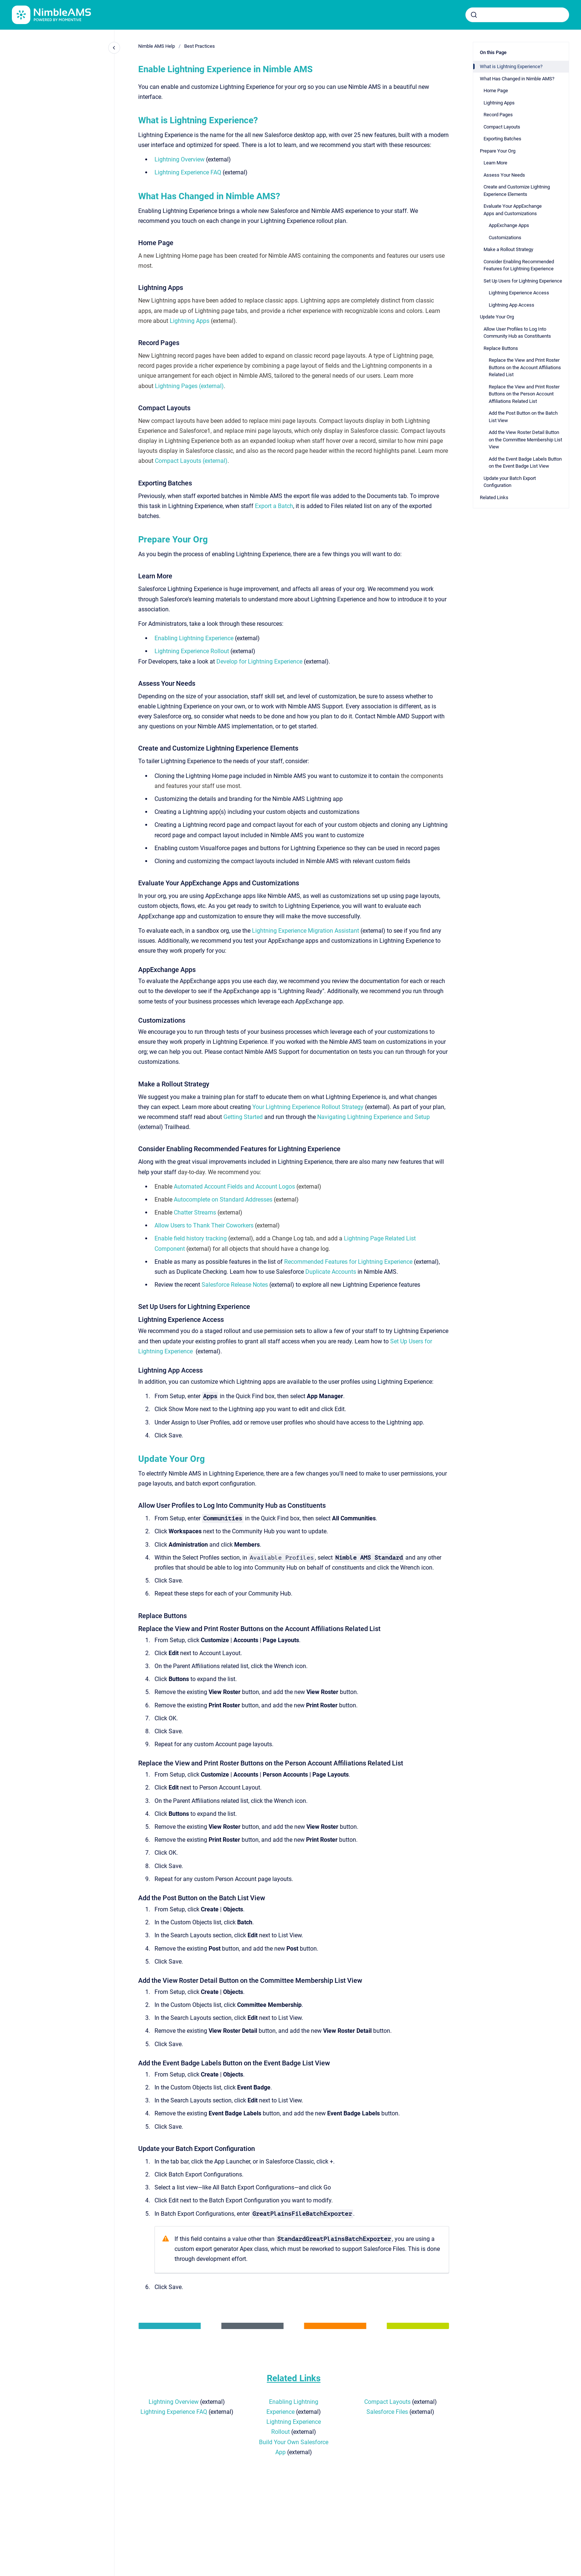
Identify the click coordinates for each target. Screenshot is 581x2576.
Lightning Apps (189, 320)
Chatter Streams (195, 1212)
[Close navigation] (114, 48)
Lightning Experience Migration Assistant (305, 930)
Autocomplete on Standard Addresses (223, 1199)
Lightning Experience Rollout (192, 651)
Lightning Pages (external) (189, 386)
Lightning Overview (180, 159)
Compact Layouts (387, 2401)
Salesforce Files (387, 2411)
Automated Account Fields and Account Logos (234, 1186)
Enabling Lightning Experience (194, 638)
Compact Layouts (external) (191, 460)
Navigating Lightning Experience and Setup (373, 1116)
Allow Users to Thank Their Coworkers (204, 1225)
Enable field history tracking (191, 1238)
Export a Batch (274, 505)
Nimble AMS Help (156, 46)
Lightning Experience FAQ (188, 172)
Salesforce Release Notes (235, 1284)
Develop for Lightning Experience (259, 661)
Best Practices (199, 46)
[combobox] (517, 15)
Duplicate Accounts (330, 1271)
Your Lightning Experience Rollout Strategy (307, 1106)
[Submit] (474, 15)
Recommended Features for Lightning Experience (348, 1261)
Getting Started (243, 1116)
